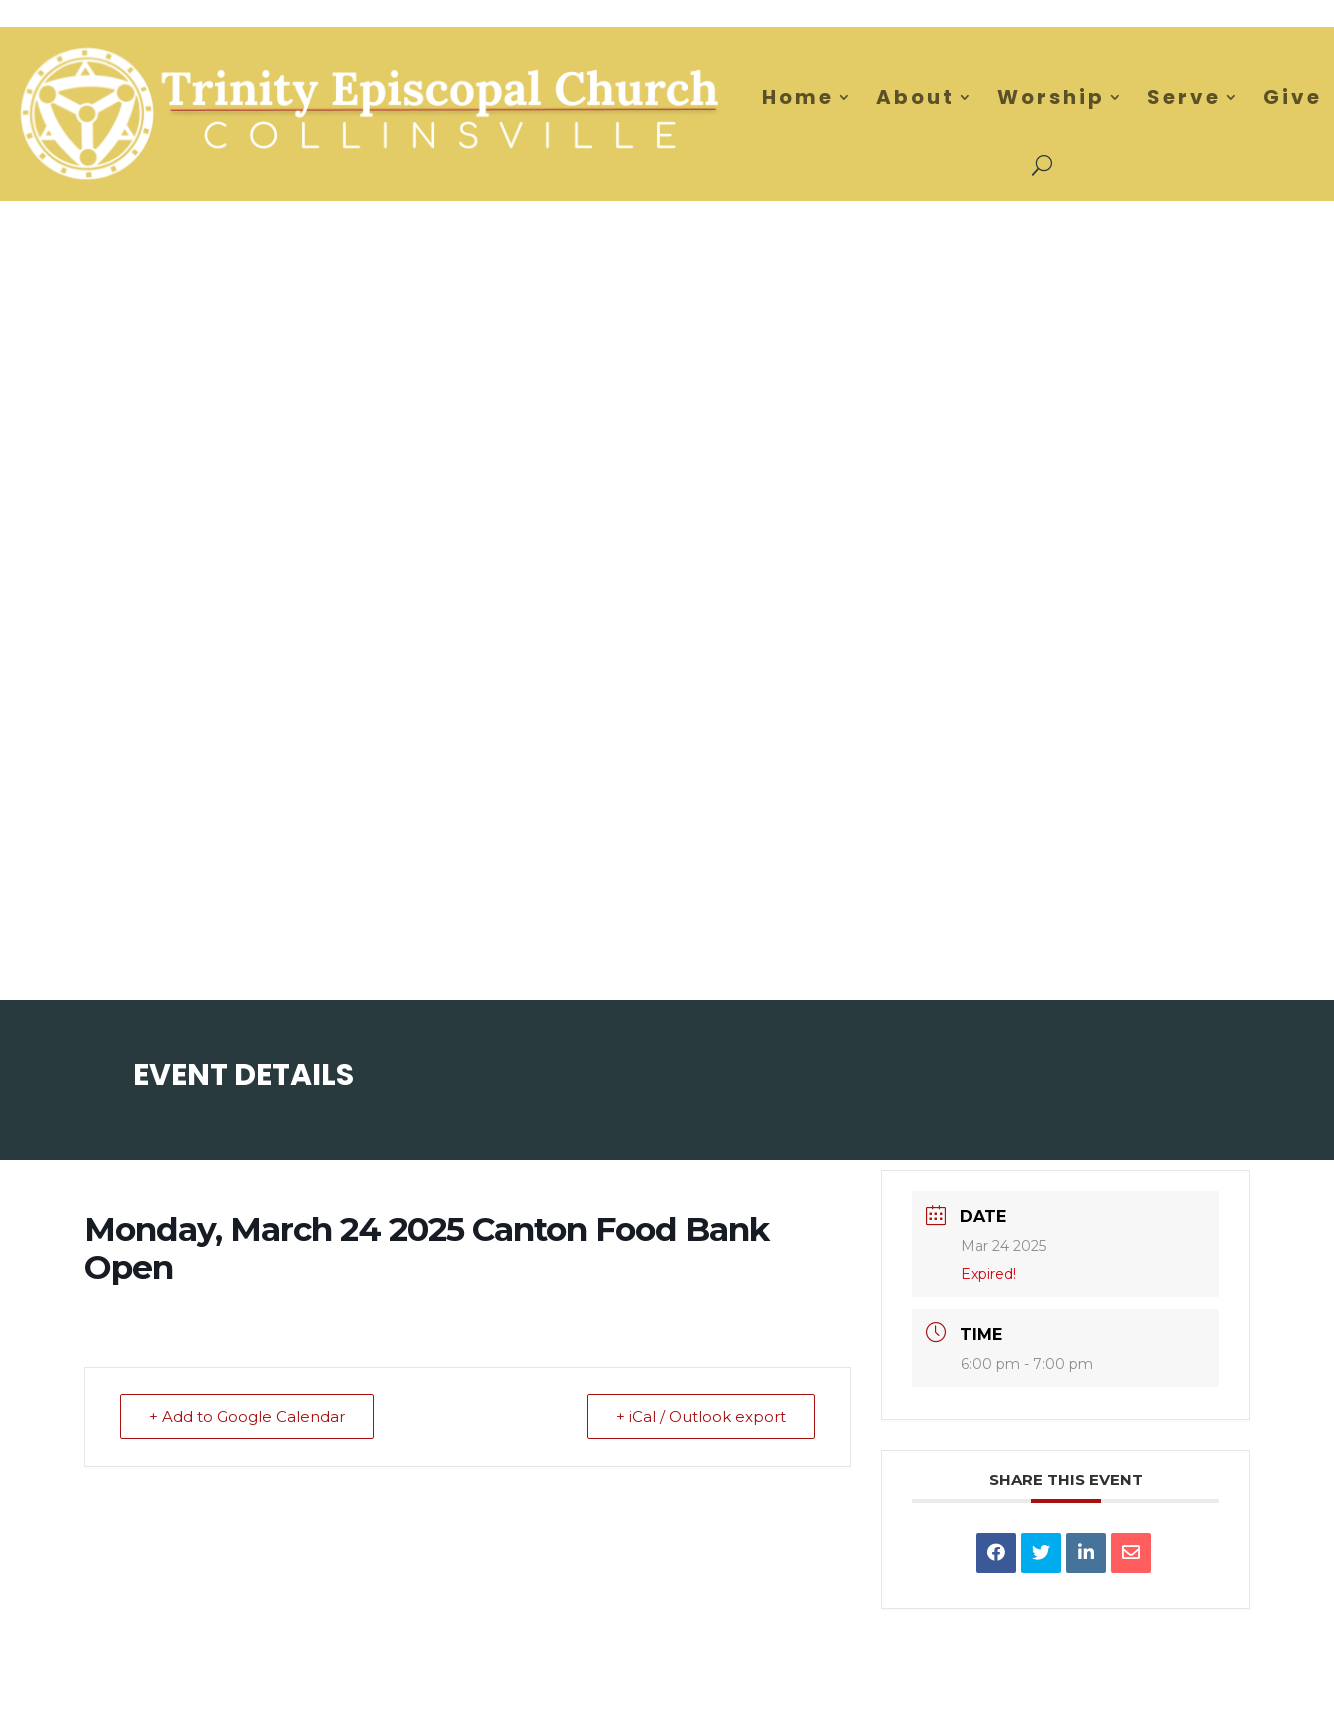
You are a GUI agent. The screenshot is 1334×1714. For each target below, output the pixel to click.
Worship (1051, 97)
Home (798, 97)
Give (1292, 97)
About (915, 97)
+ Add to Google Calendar (247, 1416)
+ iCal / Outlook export (701, 1416)
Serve (1184, 97)
